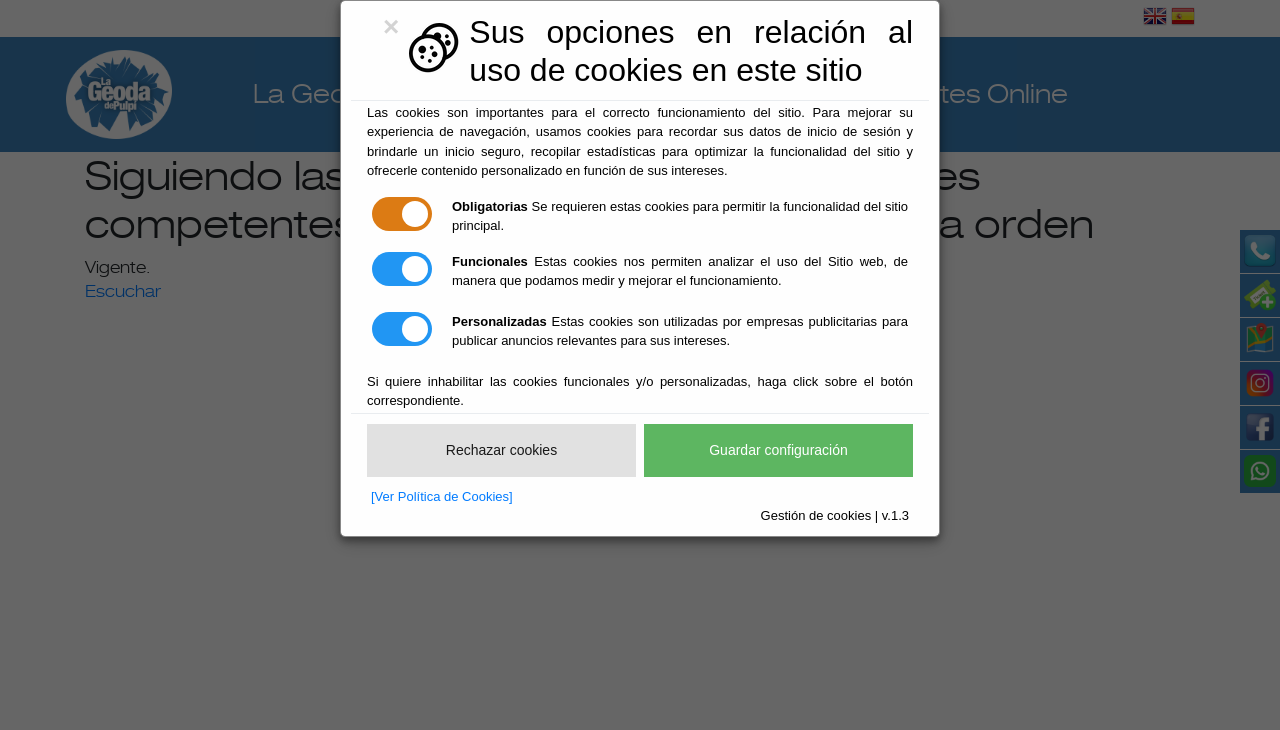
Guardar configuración (778, 450)
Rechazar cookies (501, 450)
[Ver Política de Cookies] (442, 496)
